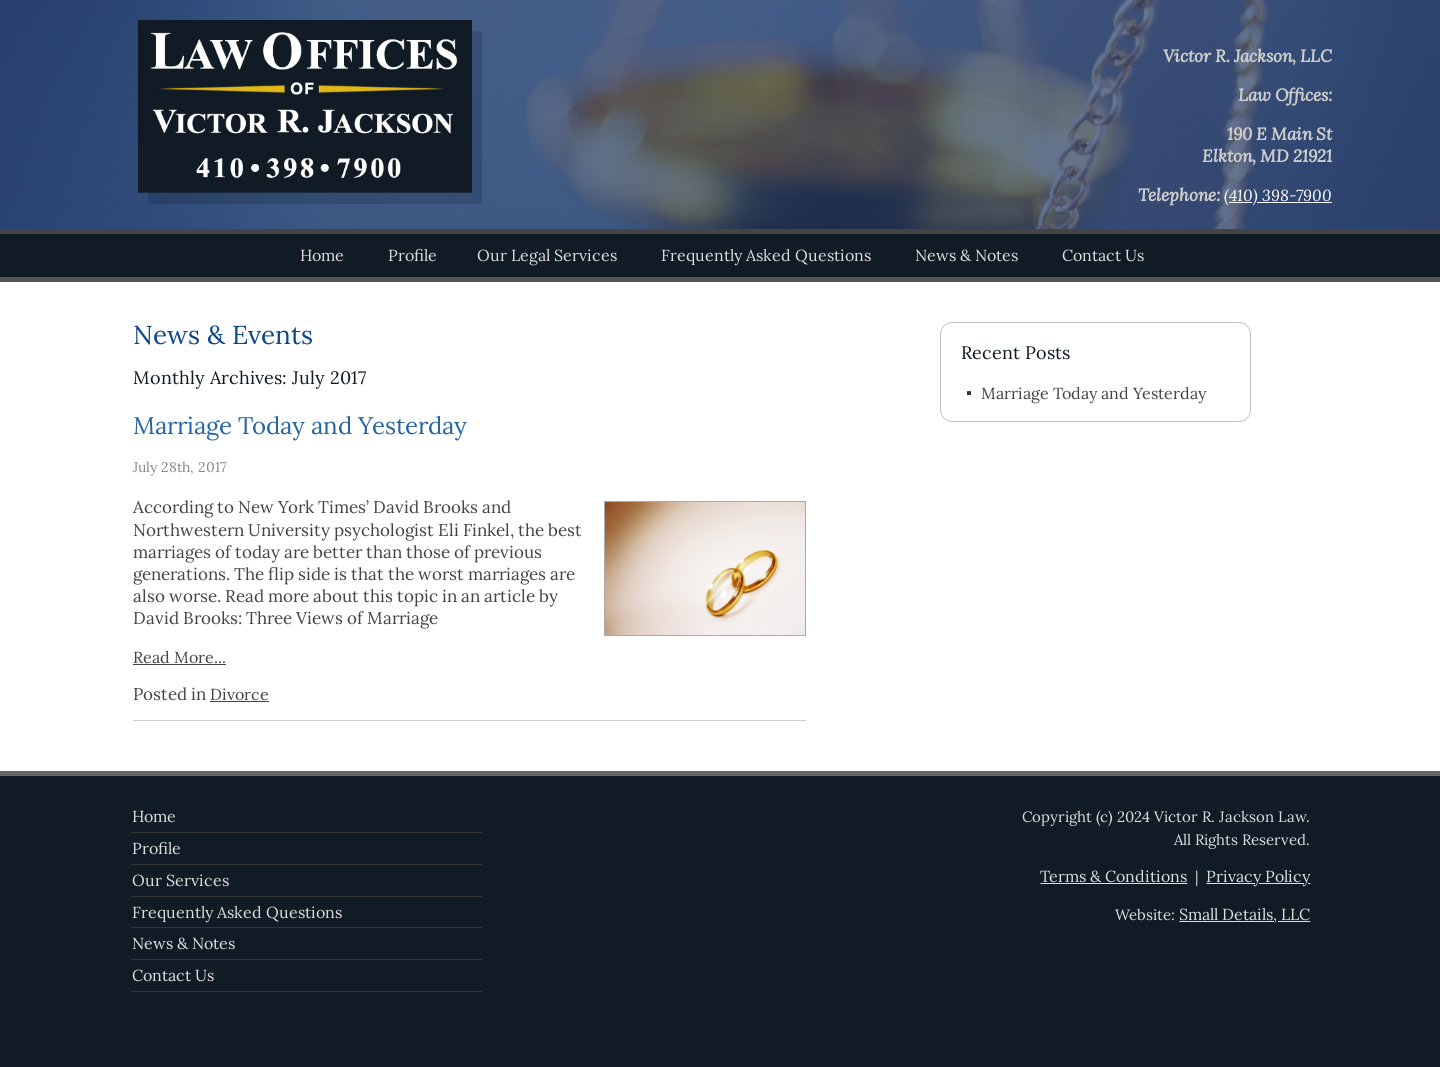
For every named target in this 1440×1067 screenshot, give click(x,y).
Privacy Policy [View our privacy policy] (1258, 876)
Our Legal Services (547, 255)
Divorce (239, 694)
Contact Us (1103, 255)
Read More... (179, 657)
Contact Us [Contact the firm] (173, 975)
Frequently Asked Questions (766, 255)
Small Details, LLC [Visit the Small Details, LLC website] (1244, 914)
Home (322, 255)
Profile (412, 255)
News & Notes (966, 255)
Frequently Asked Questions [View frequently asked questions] (237, 912)
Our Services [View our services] (180, 880)
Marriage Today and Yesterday (300, 425)
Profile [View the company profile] (156, 848)
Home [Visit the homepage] (154, 816)
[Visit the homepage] (309, 198)
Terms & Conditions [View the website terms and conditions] (1113, 876)
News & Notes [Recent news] (183, 943)
